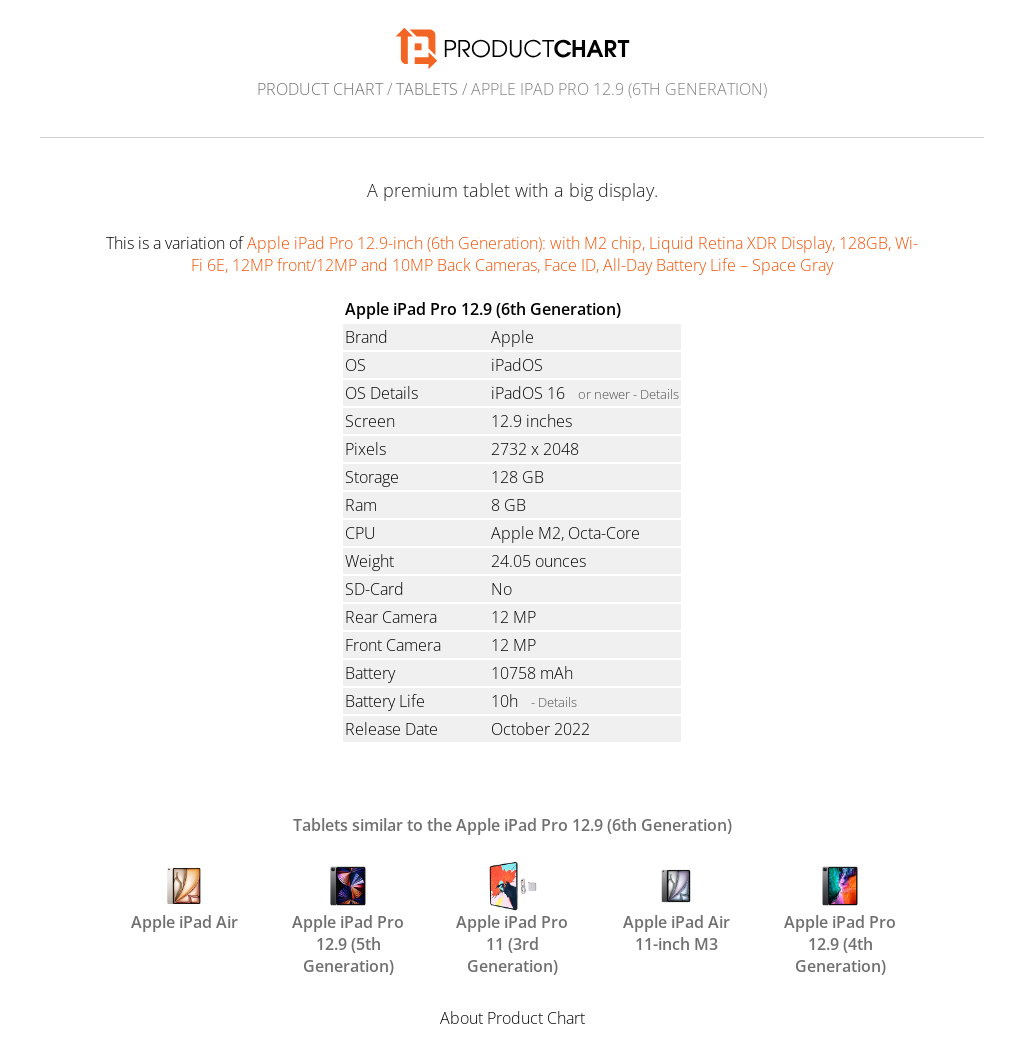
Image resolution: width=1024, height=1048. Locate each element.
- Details (554, 702)
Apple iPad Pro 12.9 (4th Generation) (840, 906)
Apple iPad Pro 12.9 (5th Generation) (348, 906)
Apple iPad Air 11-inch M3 (676, 906)
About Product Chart (512, 1018)
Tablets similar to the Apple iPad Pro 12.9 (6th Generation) (512, 825)
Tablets (427, 89)
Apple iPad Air (184, 897)
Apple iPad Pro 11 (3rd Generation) (512, 906)
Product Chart (320, 89)
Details (659, 394)
